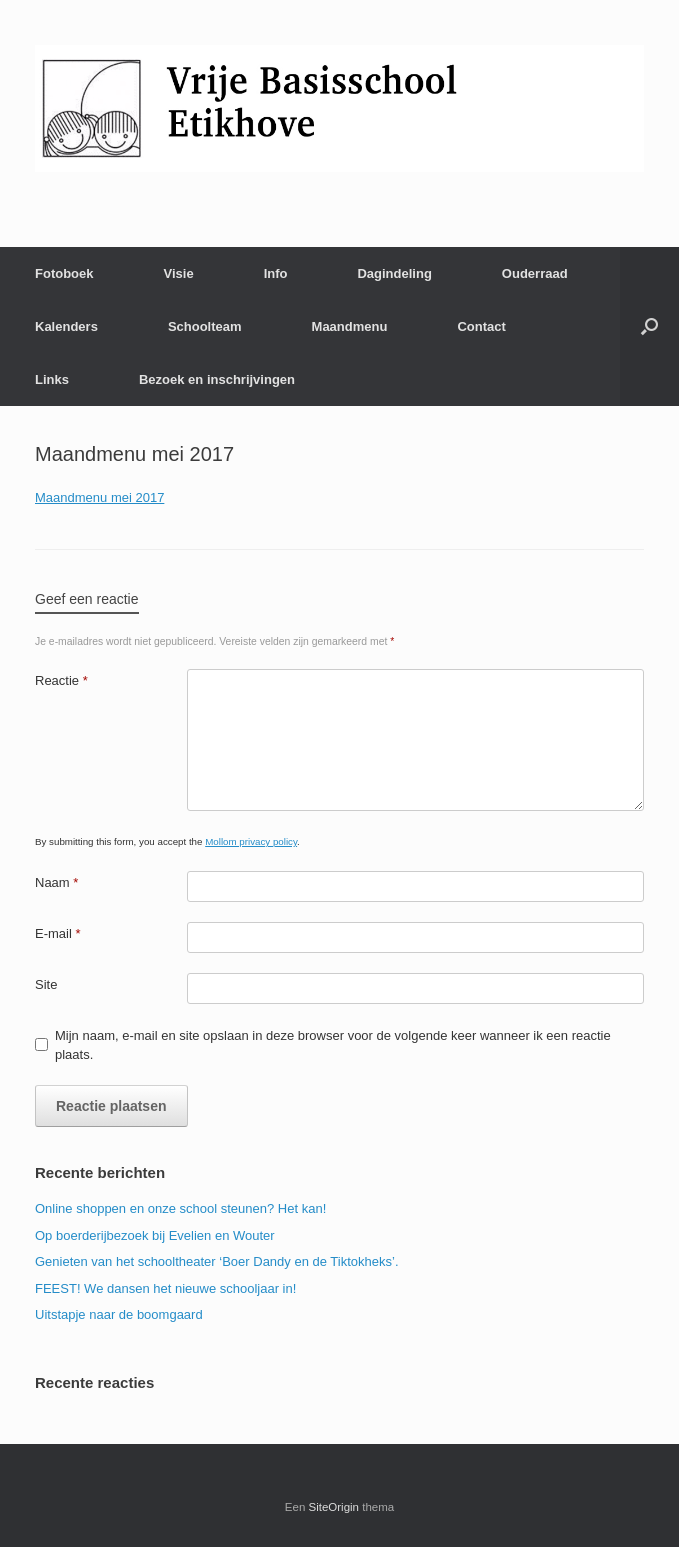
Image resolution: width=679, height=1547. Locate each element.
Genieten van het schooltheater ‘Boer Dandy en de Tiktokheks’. (217, 1261)
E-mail (58, 933)
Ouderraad (535, 273)
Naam (56, 882)
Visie (179, 273)
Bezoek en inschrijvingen (217, 379)
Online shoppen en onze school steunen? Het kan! (180, 1208)
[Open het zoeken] (649, 326)
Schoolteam (205, 326)
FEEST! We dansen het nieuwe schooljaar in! (165, 1288)
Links (52, 379)
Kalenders (66, 326)
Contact (481, 326)
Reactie (61, 680)
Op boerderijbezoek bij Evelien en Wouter (155, 1235)
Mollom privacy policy (251, 841)
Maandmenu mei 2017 (99, 497)
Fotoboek (64, 273)
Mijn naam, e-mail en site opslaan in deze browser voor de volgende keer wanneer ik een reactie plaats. (333, 1045)
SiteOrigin (334, 1507)
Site (46, 984)
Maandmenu (350, 326)
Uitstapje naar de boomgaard (119, 1314)
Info (276, 273)
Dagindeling (394, 273)
